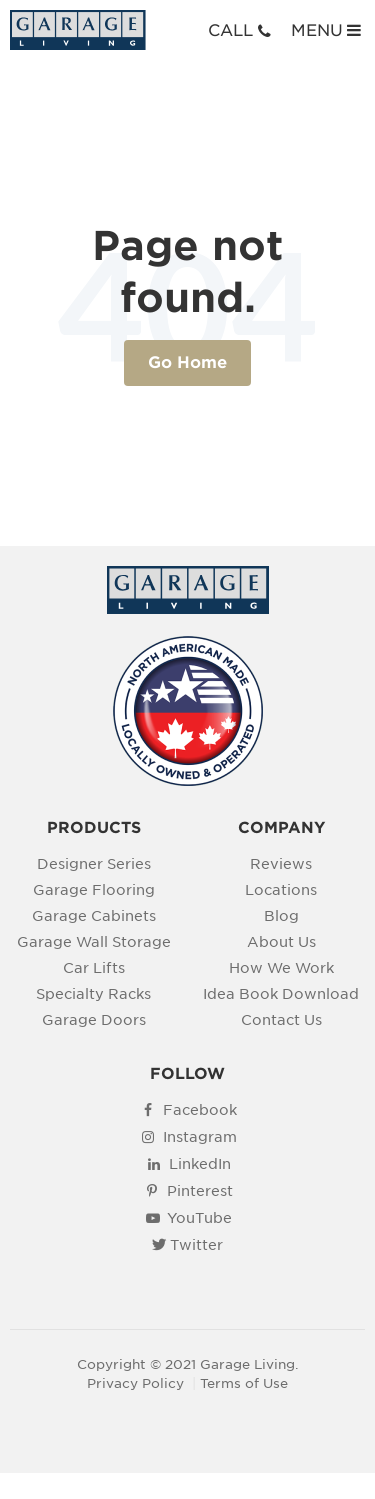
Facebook (200, 1109)
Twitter (196, 1244)
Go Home (187, 362)
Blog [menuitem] (281, 915)
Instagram (200, 1136)
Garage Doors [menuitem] (94, 1019)
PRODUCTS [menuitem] (94, 828)
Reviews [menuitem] (281, 863)
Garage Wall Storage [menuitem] (94, 941)
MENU (328, 30)
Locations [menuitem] (281, 889)
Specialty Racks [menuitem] (93, 993)
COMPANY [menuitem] (281, 828)
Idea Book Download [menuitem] (281, 993)
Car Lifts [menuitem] (94, 967)
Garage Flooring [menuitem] (94, 889)
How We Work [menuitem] (281, 967)
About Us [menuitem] (281, 941)
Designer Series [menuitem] (94, 863)
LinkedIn (200, 1163)
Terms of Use (244, 1383)
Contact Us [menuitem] (281, 1019)
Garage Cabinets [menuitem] (94, 915)
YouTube (199, 1217)
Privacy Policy (135, 1383)
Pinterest (200, 1190)
